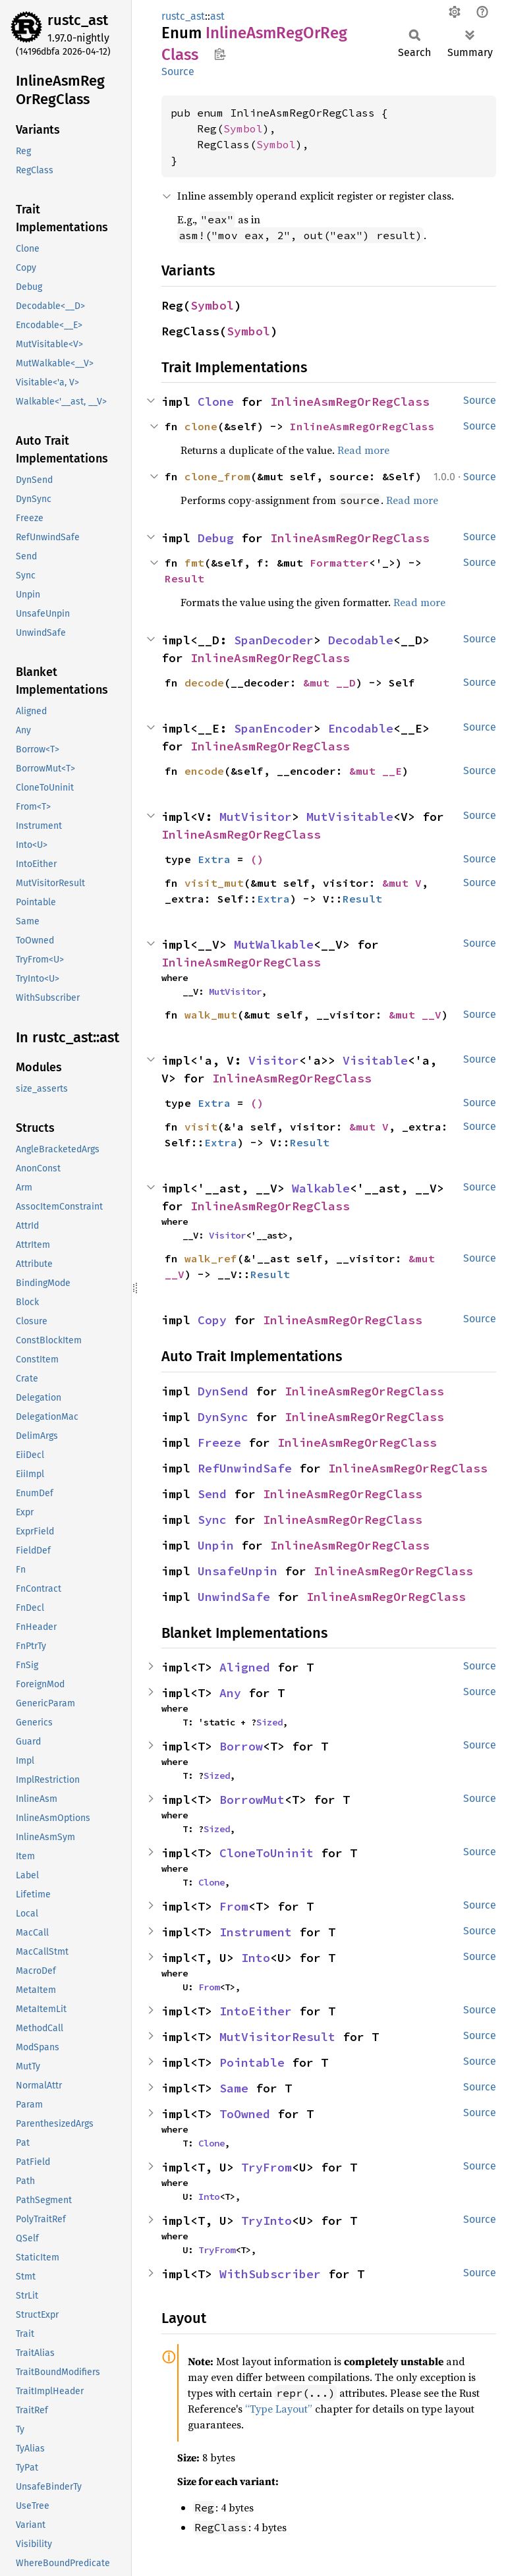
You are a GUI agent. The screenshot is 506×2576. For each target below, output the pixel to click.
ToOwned (244, 2113)
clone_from (217, 476)
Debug (216, 538)
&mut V (402, 882)
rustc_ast (77, 20)
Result (184, 578)
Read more (363, 450)
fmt (194, 562)
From (233, 1906)
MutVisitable (349, 816)
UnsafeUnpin (237, 1571)
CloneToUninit (266, 1853)
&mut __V (415, 1014)
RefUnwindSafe (245, 1468)
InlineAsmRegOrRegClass (350, 401)
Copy (212, 1320)
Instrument (255, 1932)
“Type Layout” (278, 2408)
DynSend (223, 1391)
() (257, 859)
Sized (269, 1722)
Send (212, 1493)
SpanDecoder (274, 640)
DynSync (223, 1416)
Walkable (321, 1188)
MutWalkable (274, 944)
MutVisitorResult (277, 2036)
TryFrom (266, 2167)
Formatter (339, 562)
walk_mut (210, 1014)
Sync (212, 1519)
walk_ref (210, 1258)
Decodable (360, 640)
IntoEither (255, 2011)
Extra (214, 859)
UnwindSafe (234, 1596)
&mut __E (375, 770)
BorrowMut (252, 1799)
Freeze (219, 1442)
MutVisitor (255, 816)
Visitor (273, 1060)
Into (255, 1957)
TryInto (266, 2220)
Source (177, 71)
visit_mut (214, 882)
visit (200, 1126)
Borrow (241, 1746)
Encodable (360, 728)
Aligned (244, 1667)
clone (200, 426)
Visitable (375, 1060)
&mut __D (329, 682)
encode (204, 770)
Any (230, 1692)
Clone (216, 401)
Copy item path (220, 54)
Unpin (216, 1545)
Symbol (243, 128)
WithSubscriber (270, 2274)
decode (204, 682)
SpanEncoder (274, 728)
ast (217, 16)
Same (233, 2088)
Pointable (252, 2062)
